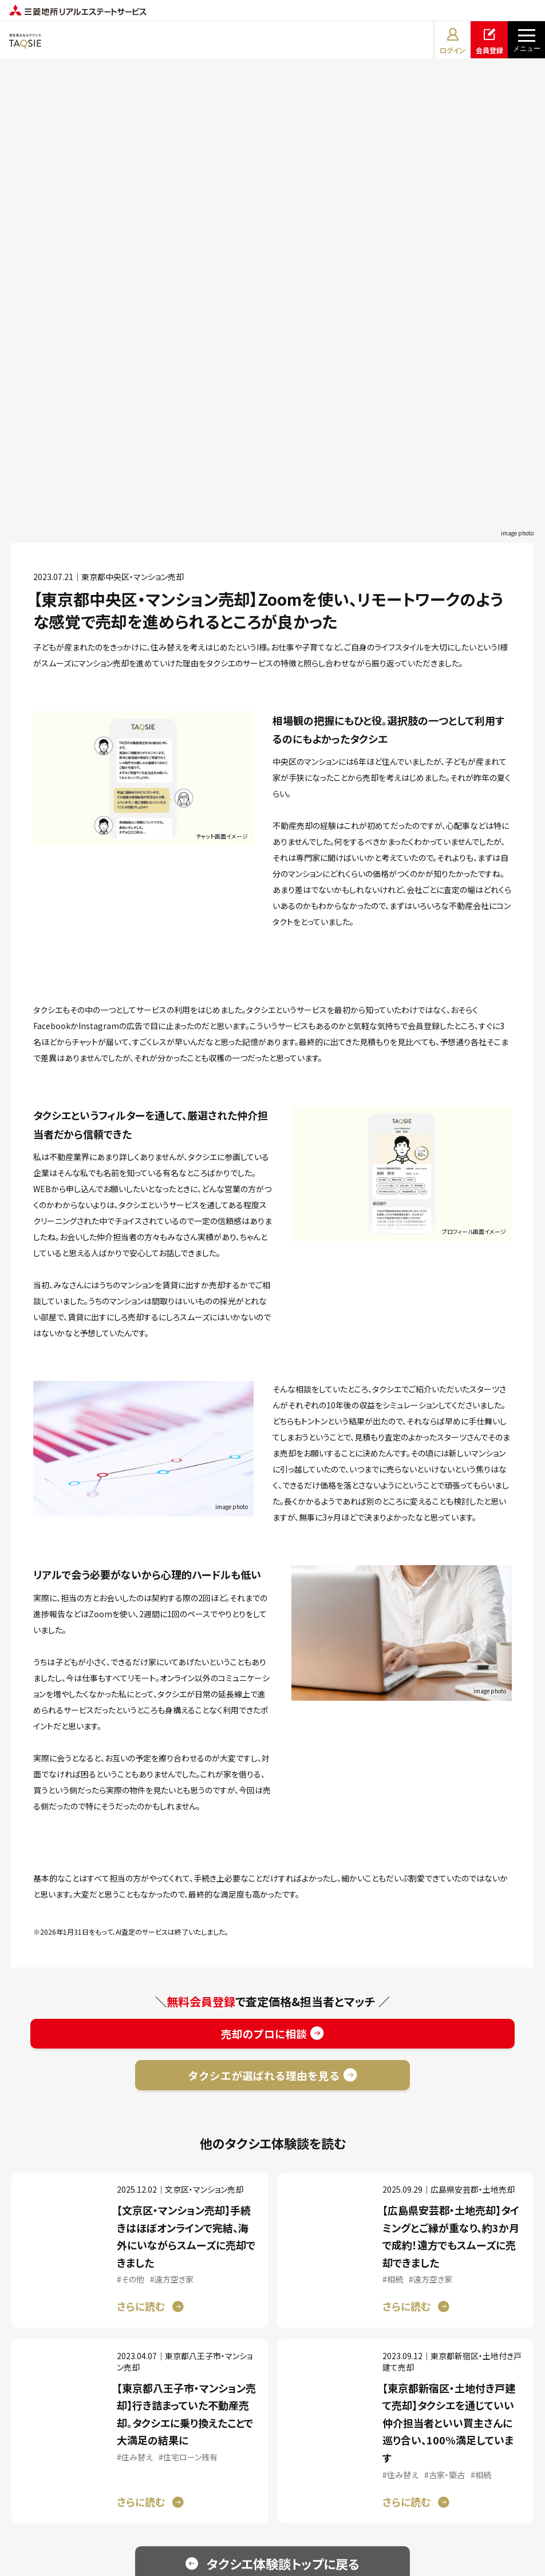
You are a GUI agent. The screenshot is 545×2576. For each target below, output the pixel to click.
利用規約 (185, 2496)
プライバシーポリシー (274, 2496)
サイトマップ (369, 2496)
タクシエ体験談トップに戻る (283, 2223)
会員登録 (489, 40)
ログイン (452, 40)
